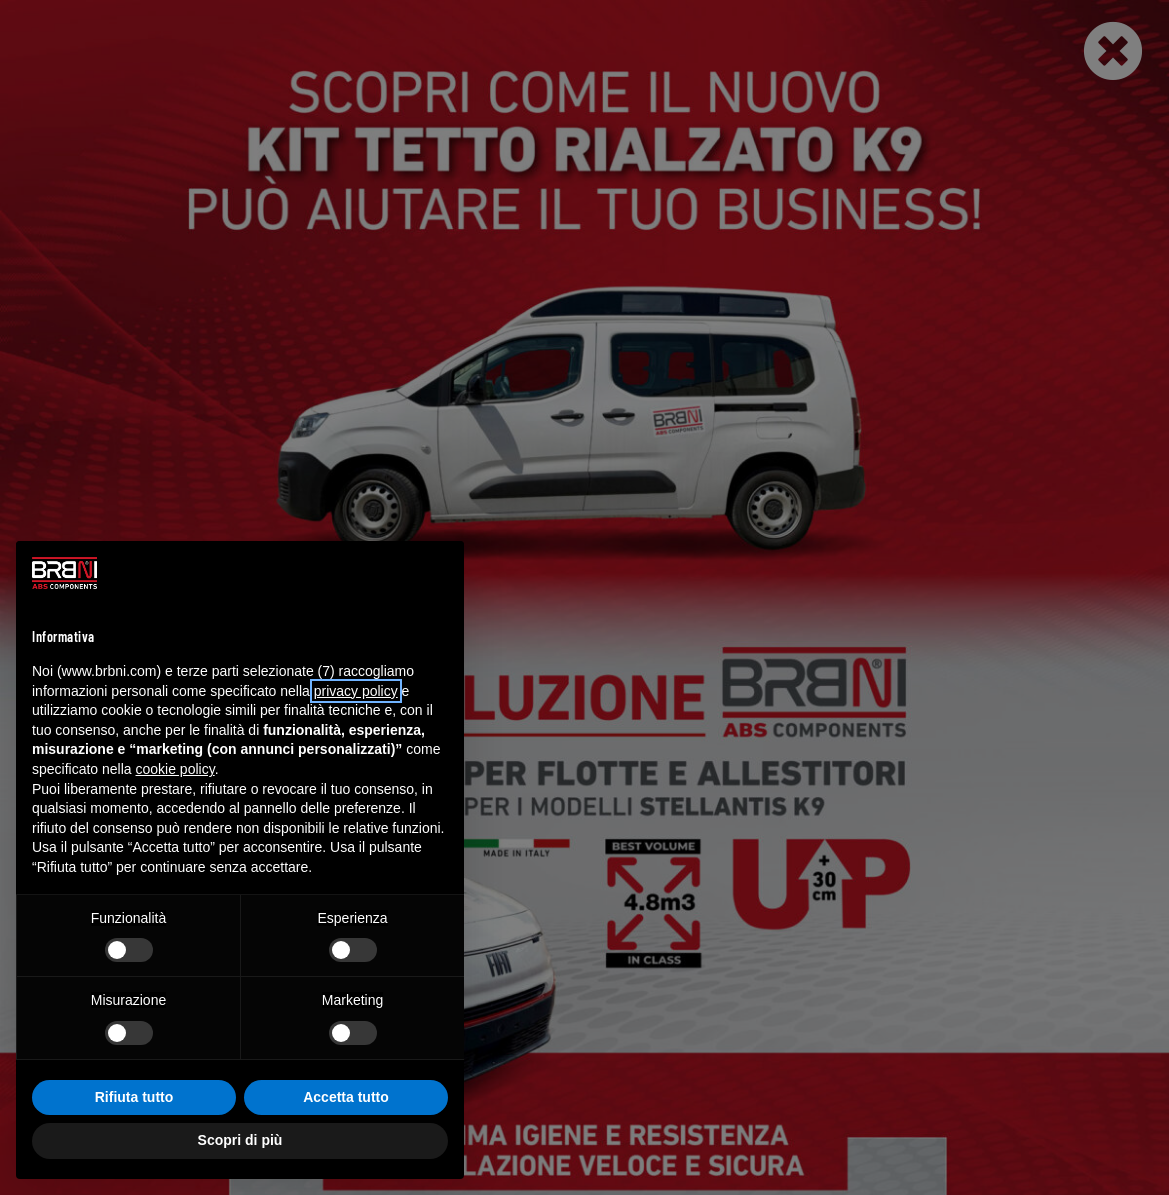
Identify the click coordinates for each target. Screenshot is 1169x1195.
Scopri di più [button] (240, 1140)
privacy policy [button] (356, 691)
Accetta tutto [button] (346, 1097)
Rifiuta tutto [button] (134, 1097)
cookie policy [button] (175, 769)
